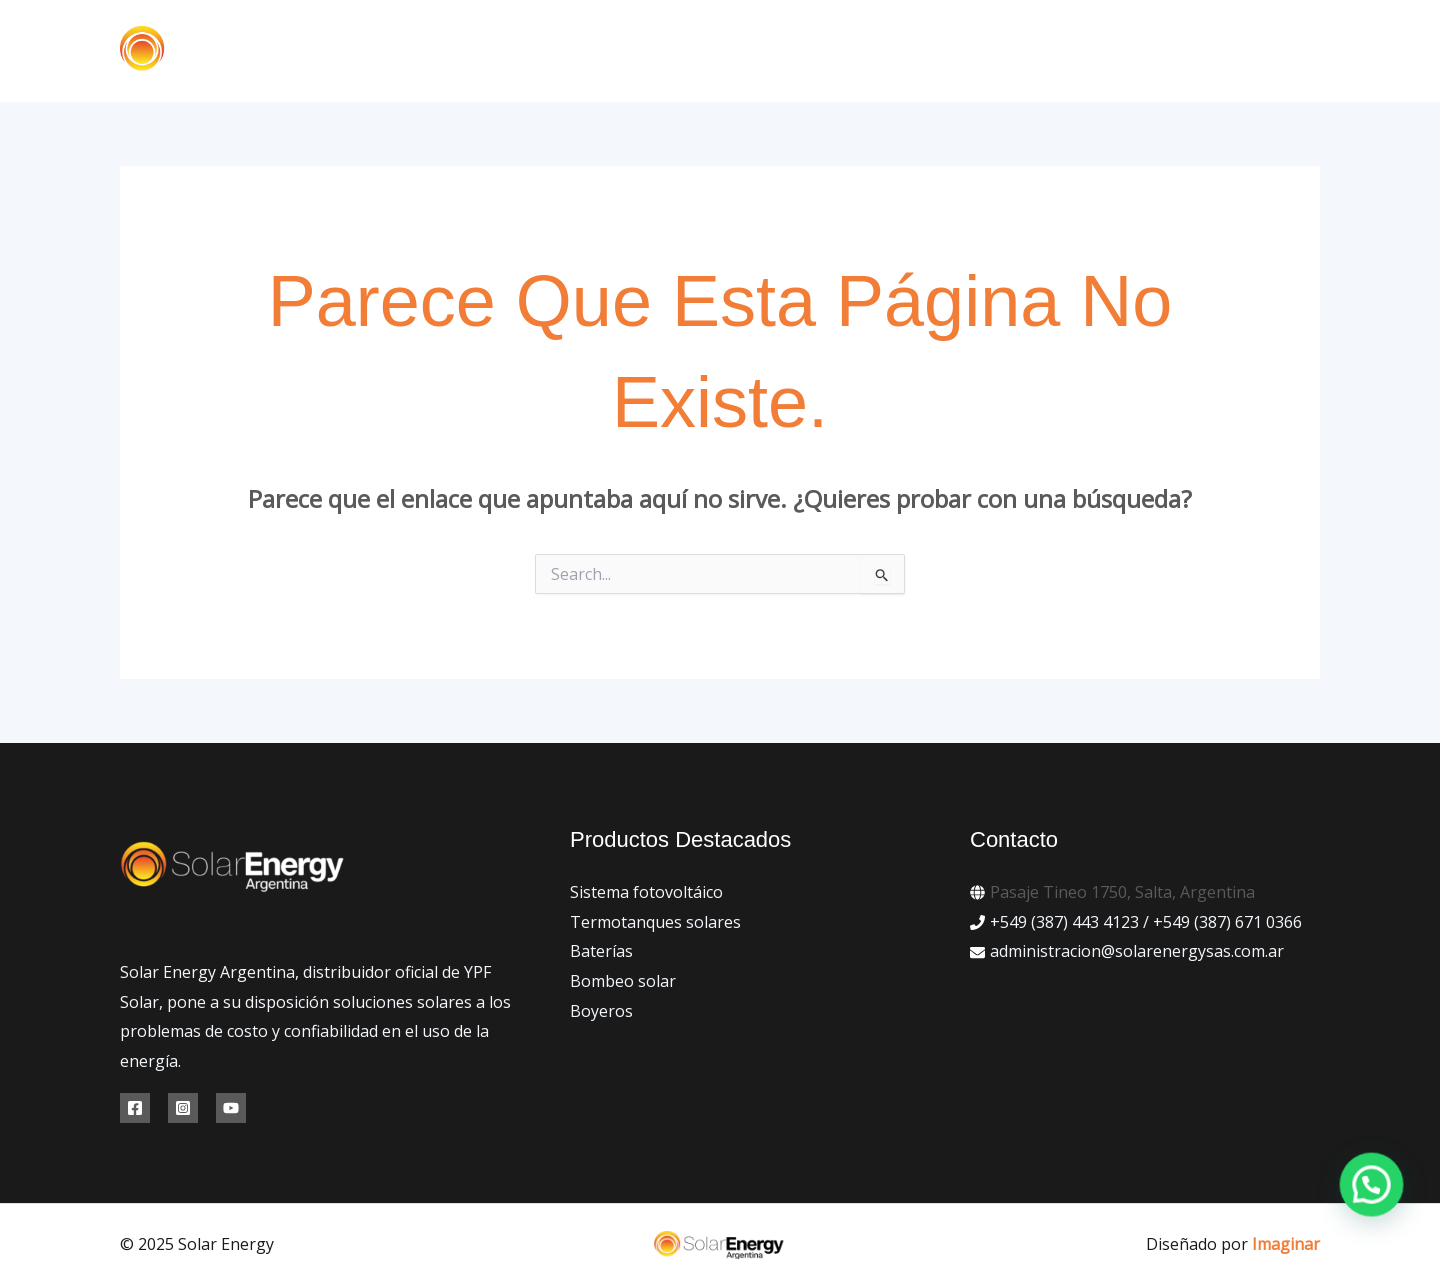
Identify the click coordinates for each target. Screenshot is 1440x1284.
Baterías (601, 951)
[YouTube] (231, 1108)
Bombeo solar (623, 981)
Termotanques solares (655, 922)
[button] (1203, 51)
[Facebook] (135, 1108)
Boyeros (601, 1011)
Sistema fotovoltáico (646, 892)
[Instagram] (183, 1108)
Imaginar (1286, 1244)
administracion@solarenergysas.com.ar (1137, 951)
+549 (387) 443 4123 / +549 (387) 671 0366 (1146, 922)
